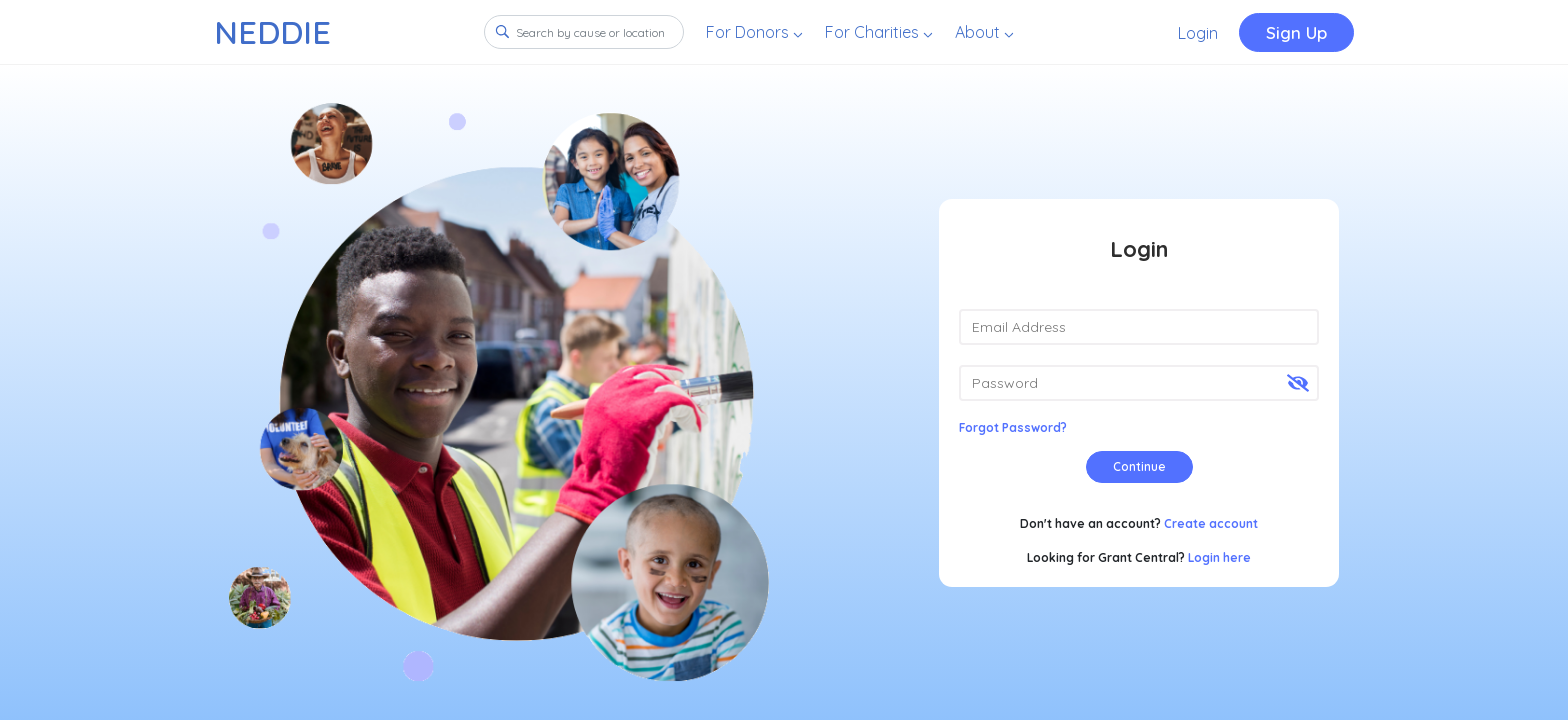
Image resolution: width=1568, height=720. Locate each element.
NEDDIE (272, 32)
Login (1198, 33)
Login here (1219, 557)
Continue (1139, 466)
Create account (1211, 523)
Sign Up (1296, 32)
